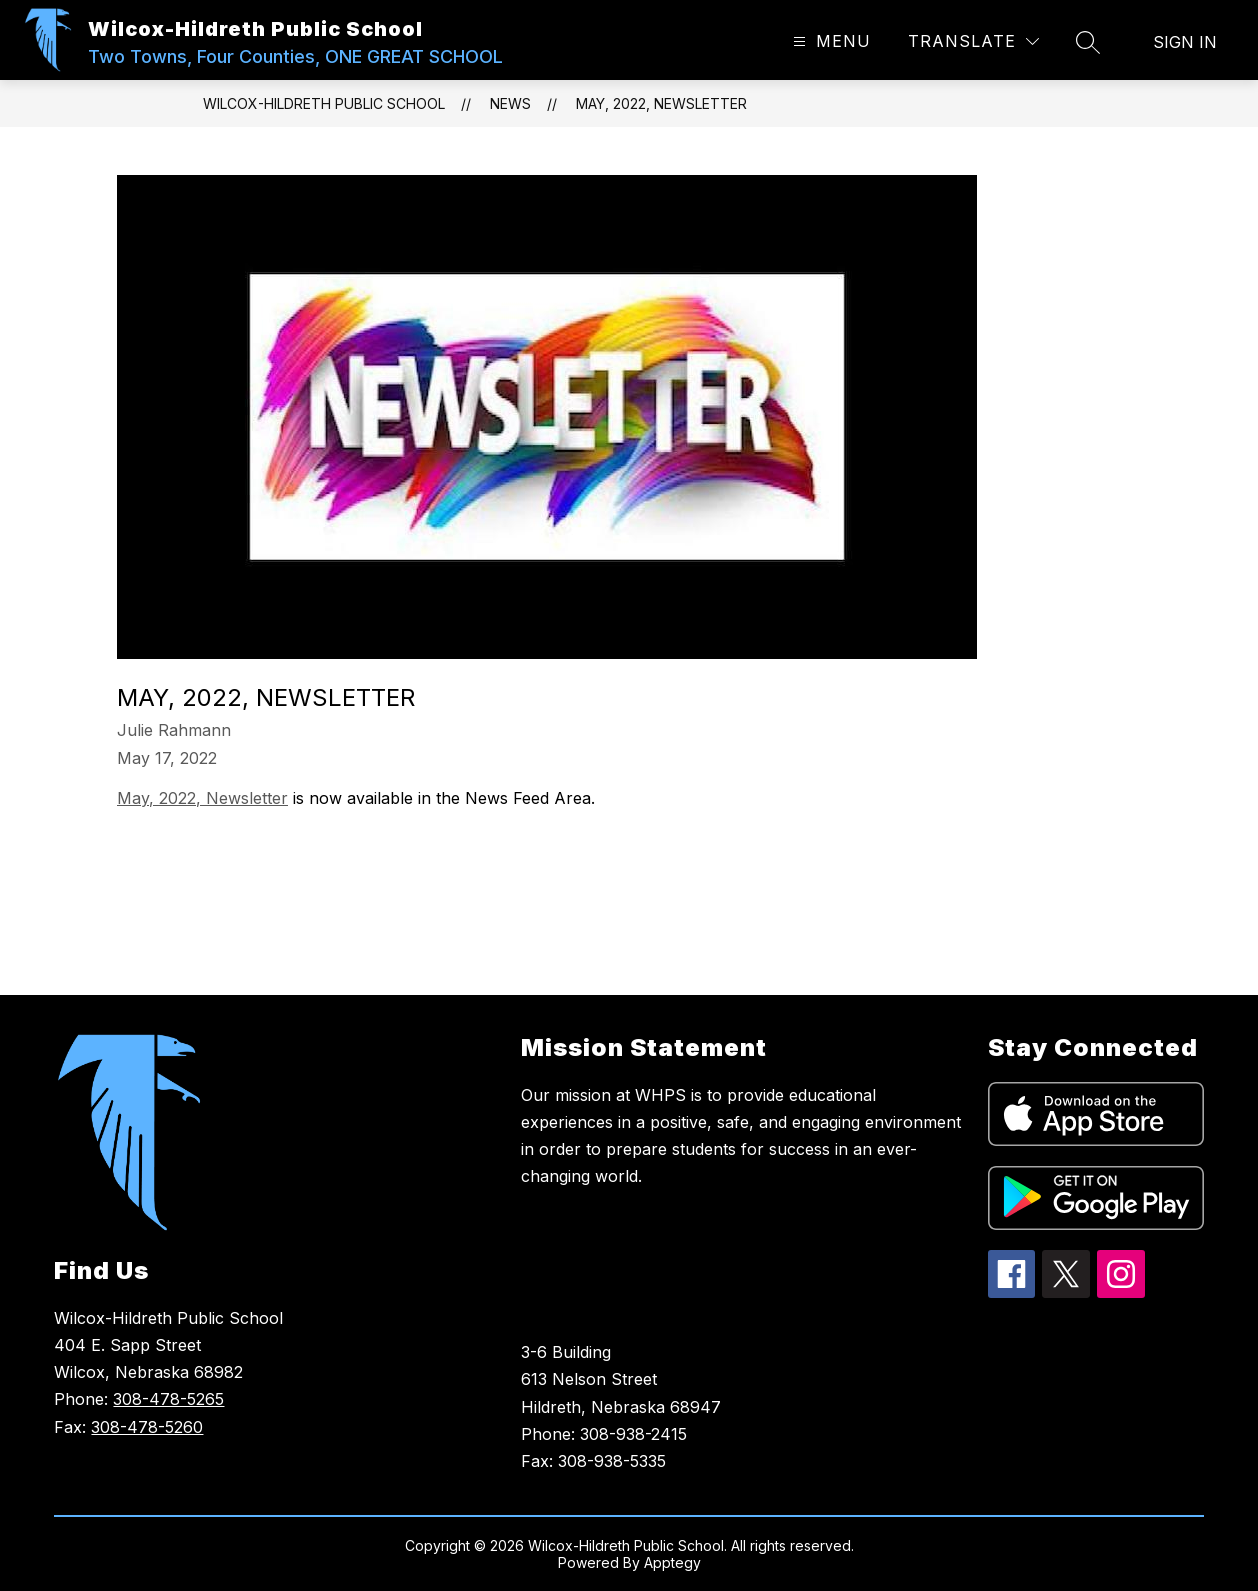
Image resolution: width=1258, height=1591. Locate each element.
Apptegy (672, 1562)
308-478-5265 (168, 1399)
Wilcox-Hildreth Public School (324, 103)
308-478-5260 (147, 1427)
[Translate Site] (973, 41)
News (510, 103)
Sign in (1185, 42)
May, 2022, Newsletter (661, 103)
